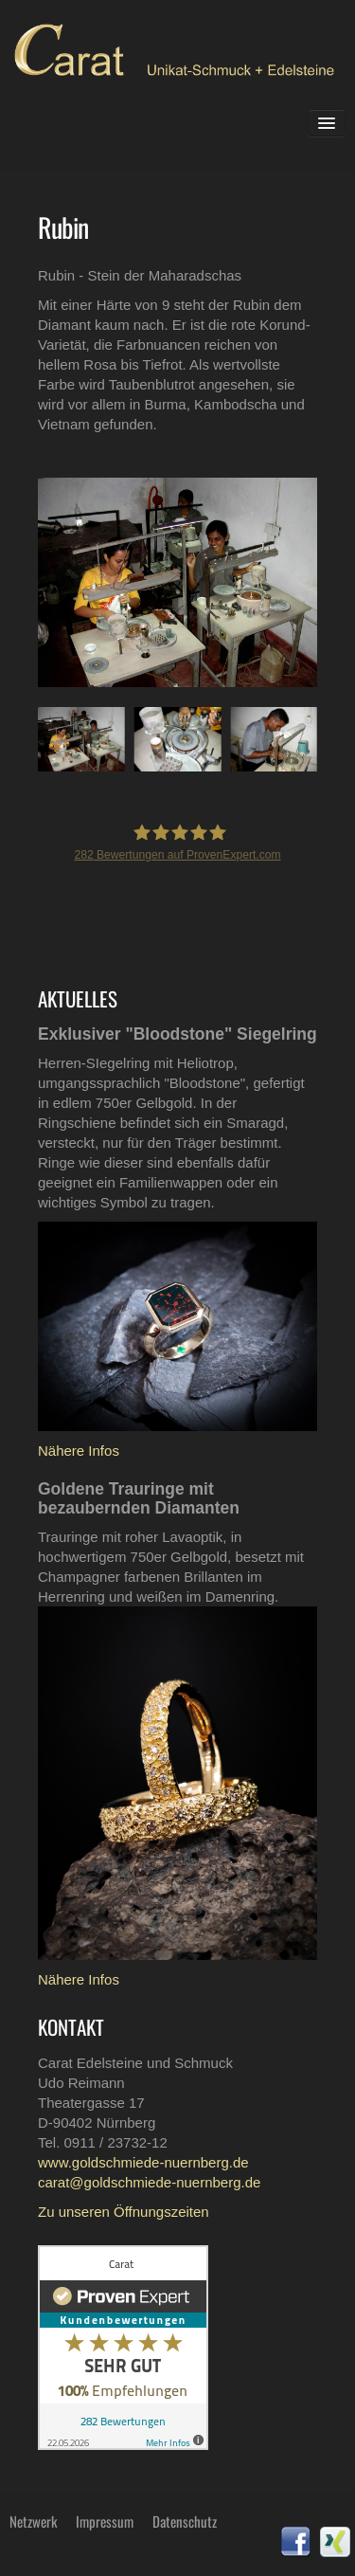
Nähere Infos (78, 1450)
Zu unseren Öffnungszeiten (123, 2212)
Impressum (104, 2521)
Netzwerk (33, 2521)
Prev (39, 581)
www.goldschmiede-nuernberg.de (143, 2162)
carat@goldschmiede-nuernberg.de (149, 2182)
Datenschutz (184, 2521)
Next (288, 581)
